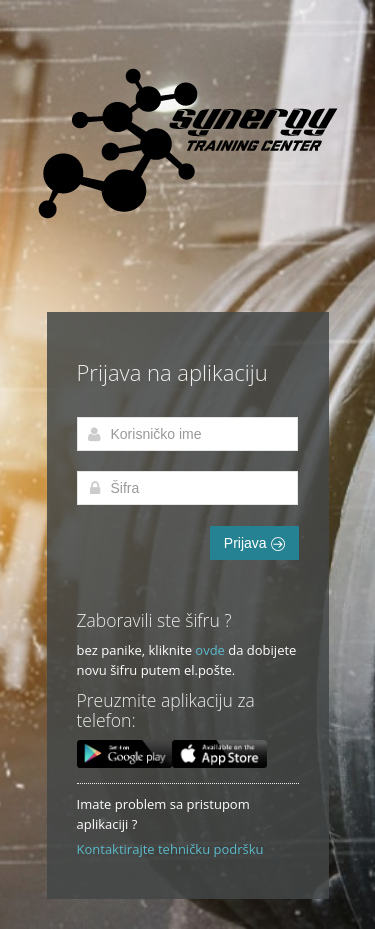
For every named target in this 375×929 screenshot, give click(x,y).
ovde (210, 650)
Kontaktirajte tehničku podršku (170, 849)
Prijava (254, 543)
